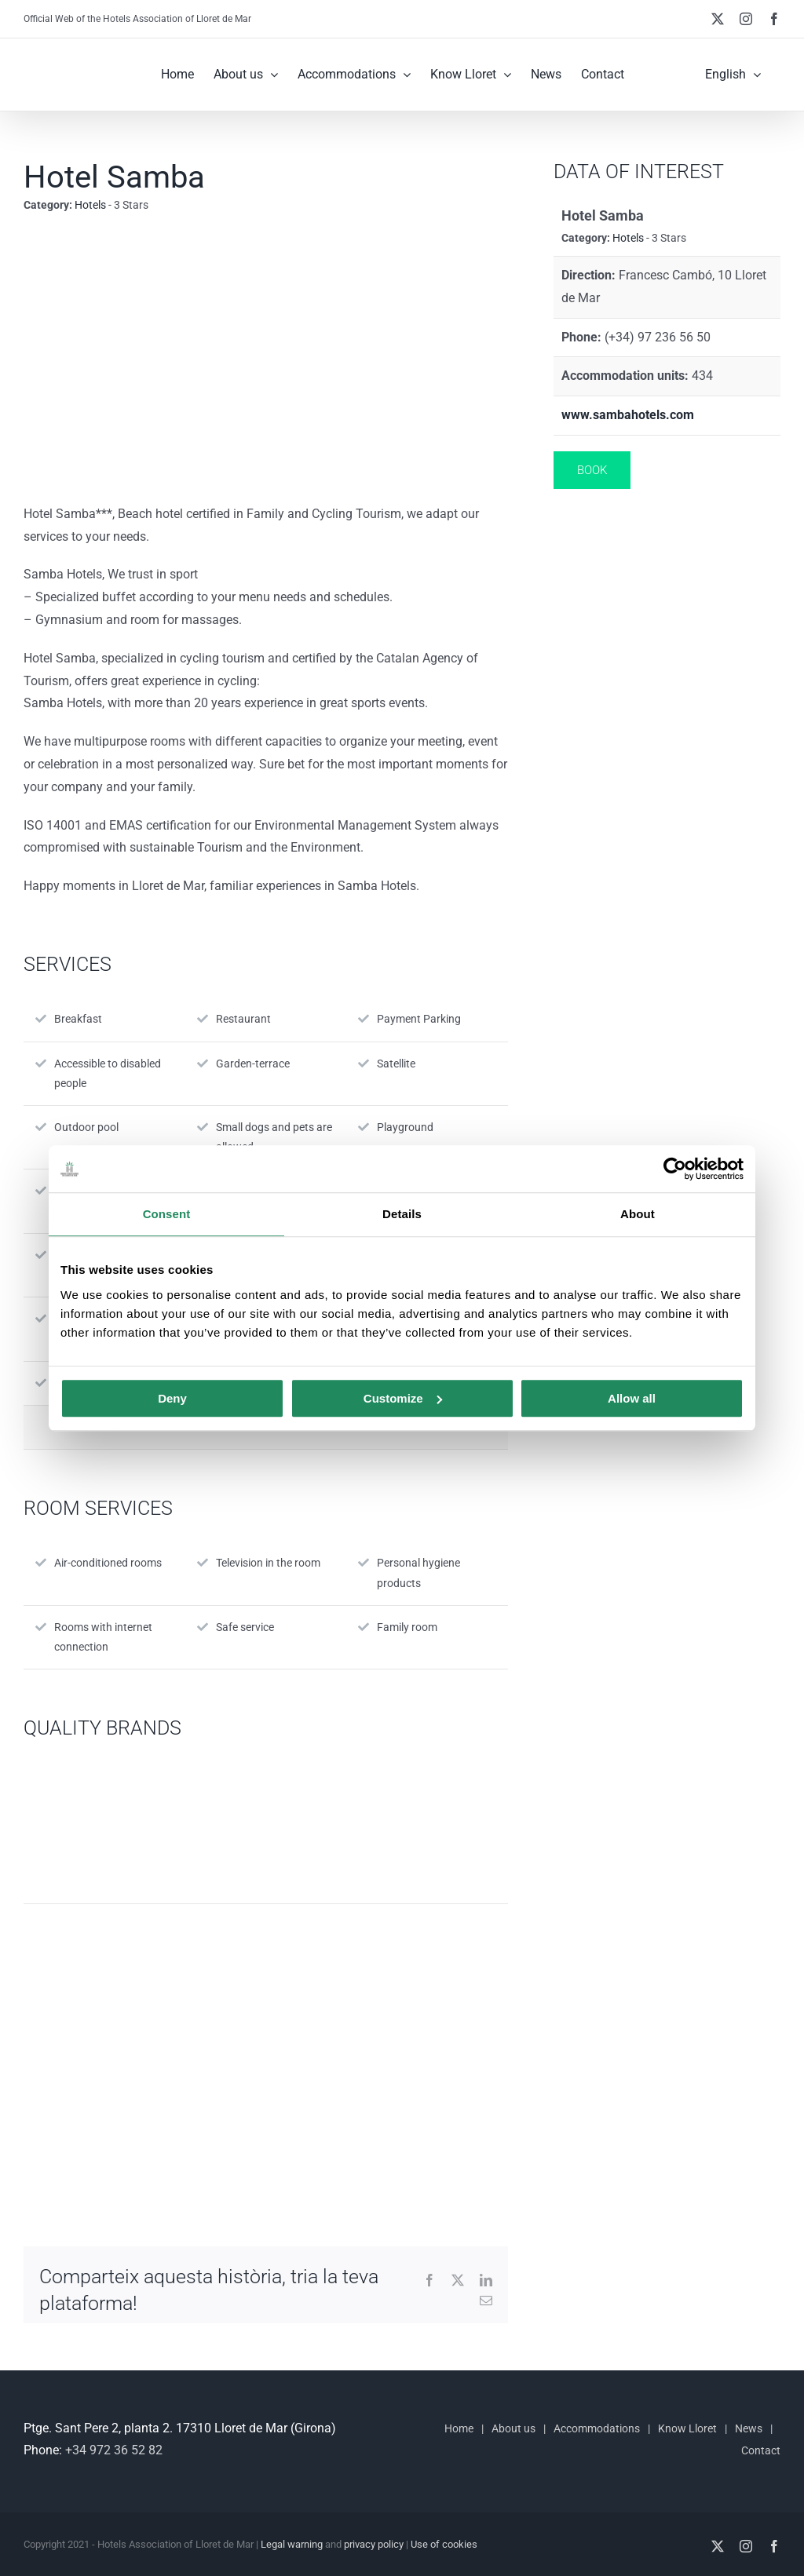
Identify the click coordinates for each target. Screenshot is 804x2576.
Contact (760, 2450)
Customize (403, 1398)
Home (458, 2428)
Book (592, 470)
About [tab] (637, 1213)
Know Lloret (687, 2428)
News (748, 2428)
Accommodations (597, 2428)
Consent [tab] (167, 1213)
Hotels (90, 205)
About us (513, 2428)
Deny (172, 1398)
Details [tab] (402, 1213)
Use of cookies (444, 2544)
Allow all (632, 1398)
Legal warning (292, 2544)
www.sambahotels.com (627, 414)
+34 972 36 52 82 (114, 2450)
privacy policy (374, 2544)
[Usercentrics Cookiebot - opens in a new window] (675, 1168)
